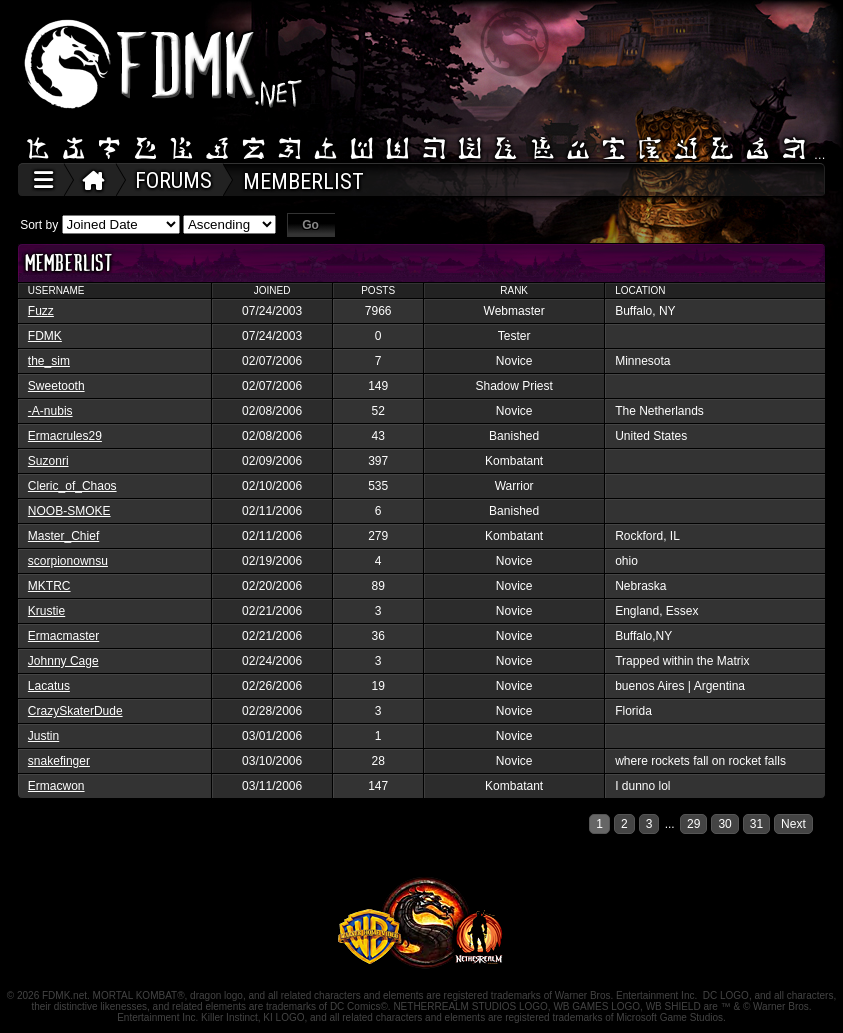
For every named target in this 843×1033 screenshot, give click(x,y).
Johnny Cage (63, 661)
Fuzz (41, 311)
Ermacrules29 (65, 436)
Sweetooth (56, 386)
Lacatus (49, 686)
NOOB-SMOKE (69, 511)
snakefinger (59, 761)
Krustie (46, 611)
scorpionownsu (68, 561)
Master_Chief (63, 536)
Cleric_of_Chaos (72, 486)
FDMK (45, 336)
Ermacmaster (63, 636)
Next (793, 824)
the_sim (49, 361)
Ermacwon (56, 786)
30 (724, 824)
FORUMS (173, 180)
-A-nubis (50, 411)
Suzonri (48, 461)
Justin (43, 736)
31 (756, 824)
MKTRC (49, 586)
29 (693, 824)
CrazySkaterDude (75, 711)
